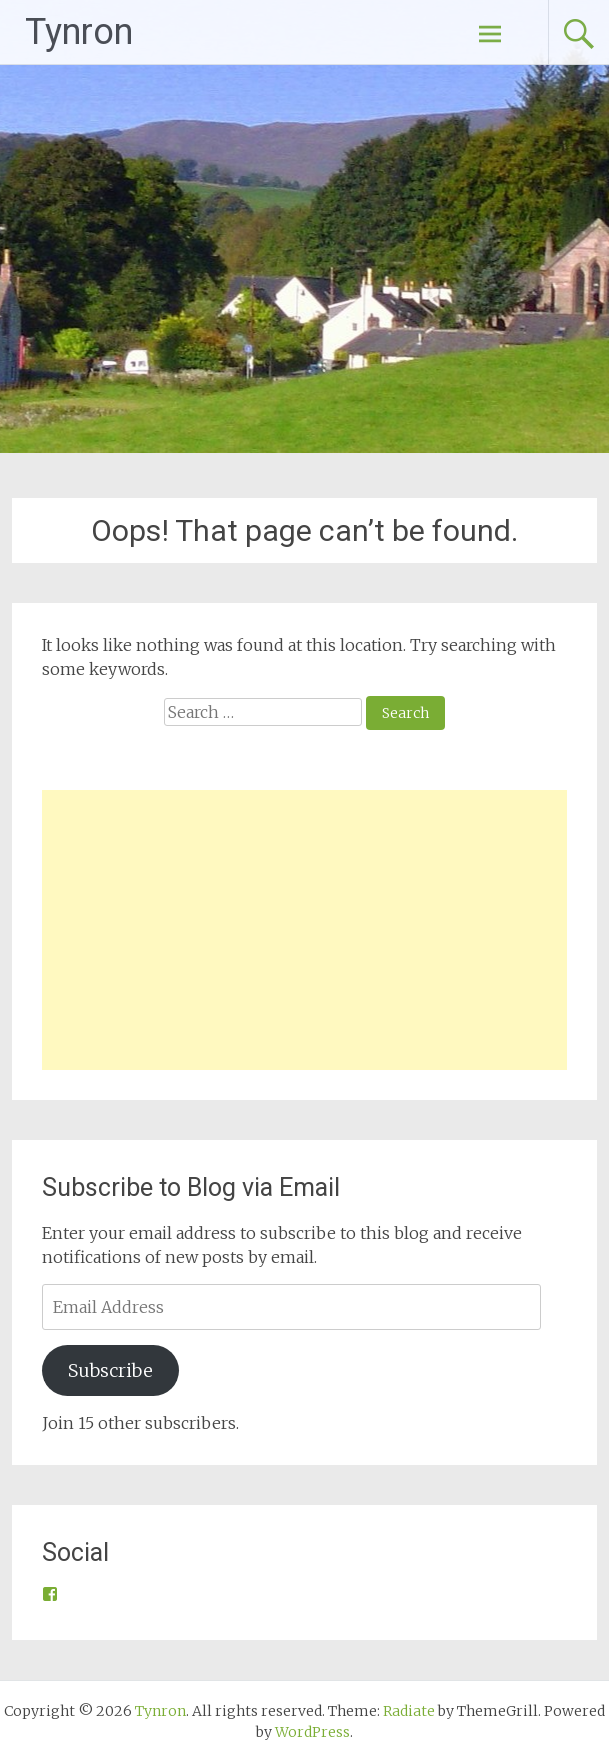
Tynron (79, 32)
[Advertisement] (304, 930)
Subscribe (110, 1370)
